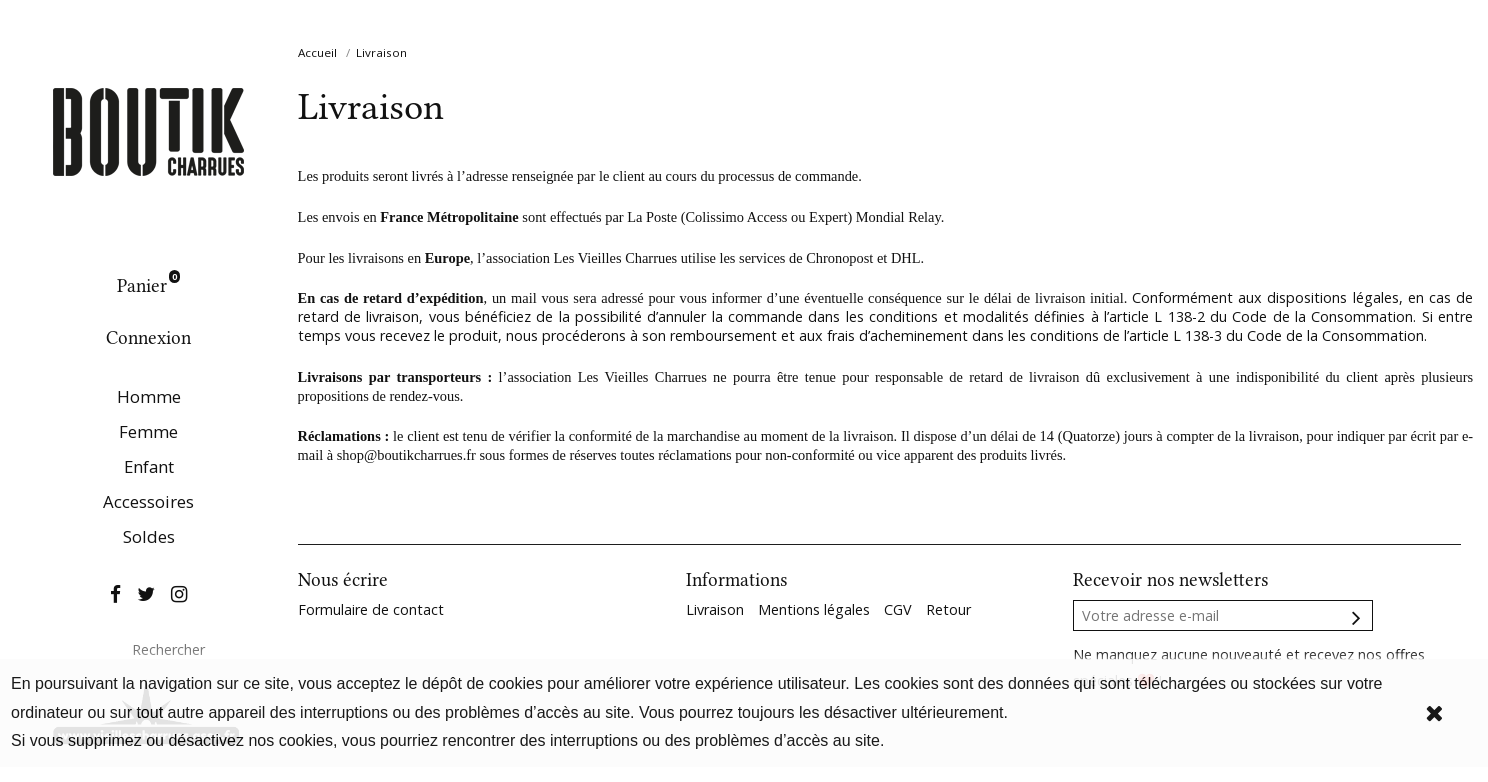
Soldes (149, 536)
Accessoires (148, 501)
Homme (149, 396)
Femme (148, 431)
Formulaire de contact (371, 609)
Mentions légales (814, 609)
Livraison (715, 609)
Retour (948, 609)
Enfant (149, 466)
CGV (898, 609)
